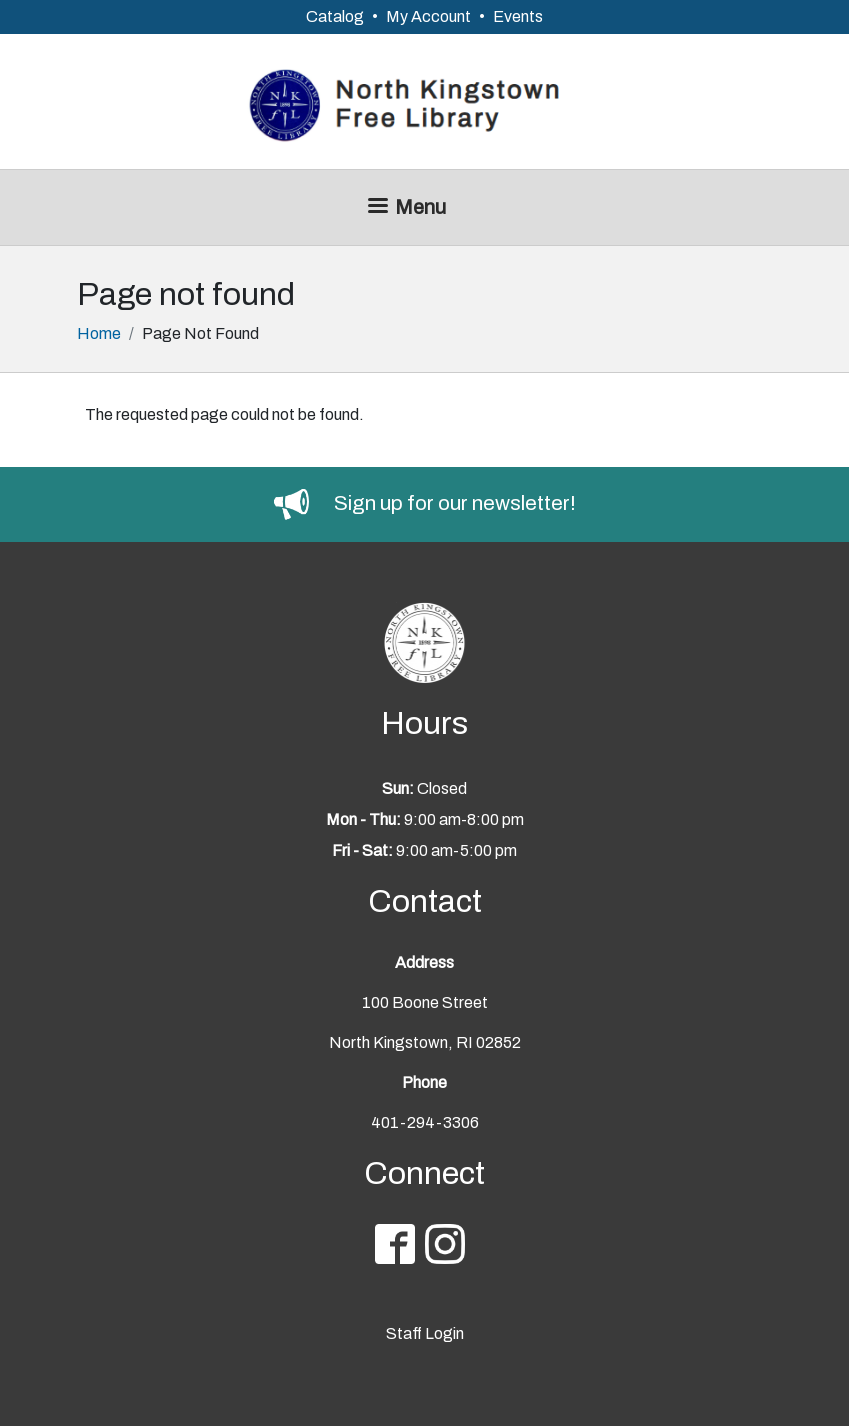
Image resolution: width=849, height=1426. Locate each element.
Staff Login (425, 1333)
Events (518, 16)
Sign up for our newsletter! (455, 503)
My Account (428, 16)
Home (99, 333)
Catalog (335, 16)
